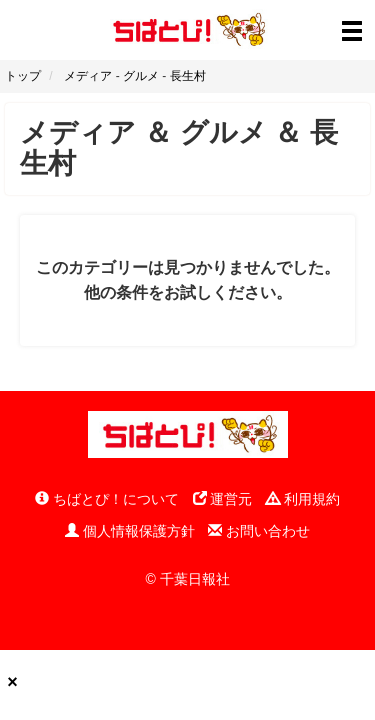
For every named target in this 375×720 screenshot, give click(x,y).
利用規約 (303, 499)
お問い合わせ (259, 531)
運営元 (223, 499)
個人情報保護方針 (130, 531)
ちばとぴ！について (107, 499)
